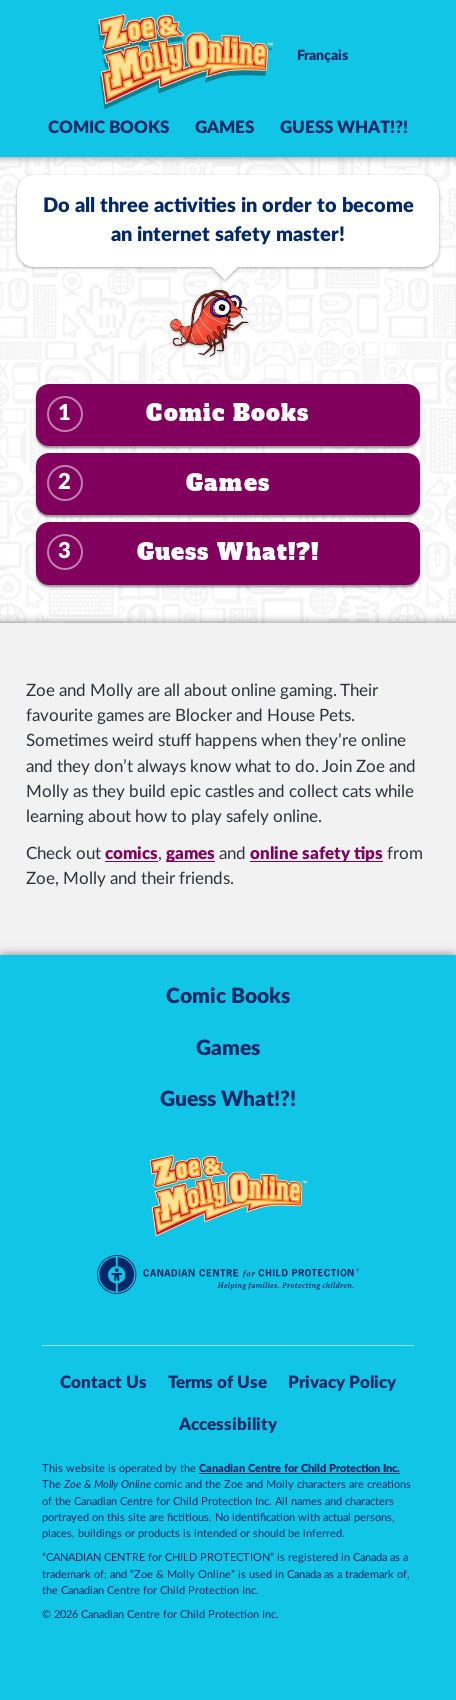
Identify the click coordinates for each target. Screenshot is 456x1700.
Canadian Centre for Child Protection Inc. (299, 1468)
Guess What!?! (344, 127)
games (190, 853)
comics (131, 853)
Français (322, 56)
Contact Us (103, 1383)
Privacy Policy (342, 1383)
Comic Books (108, 127)
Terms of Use (217, 1383)
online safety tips (316, 853)
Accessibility (228, 1425)
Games (224, 127)
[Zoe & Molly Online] (185, 63)
